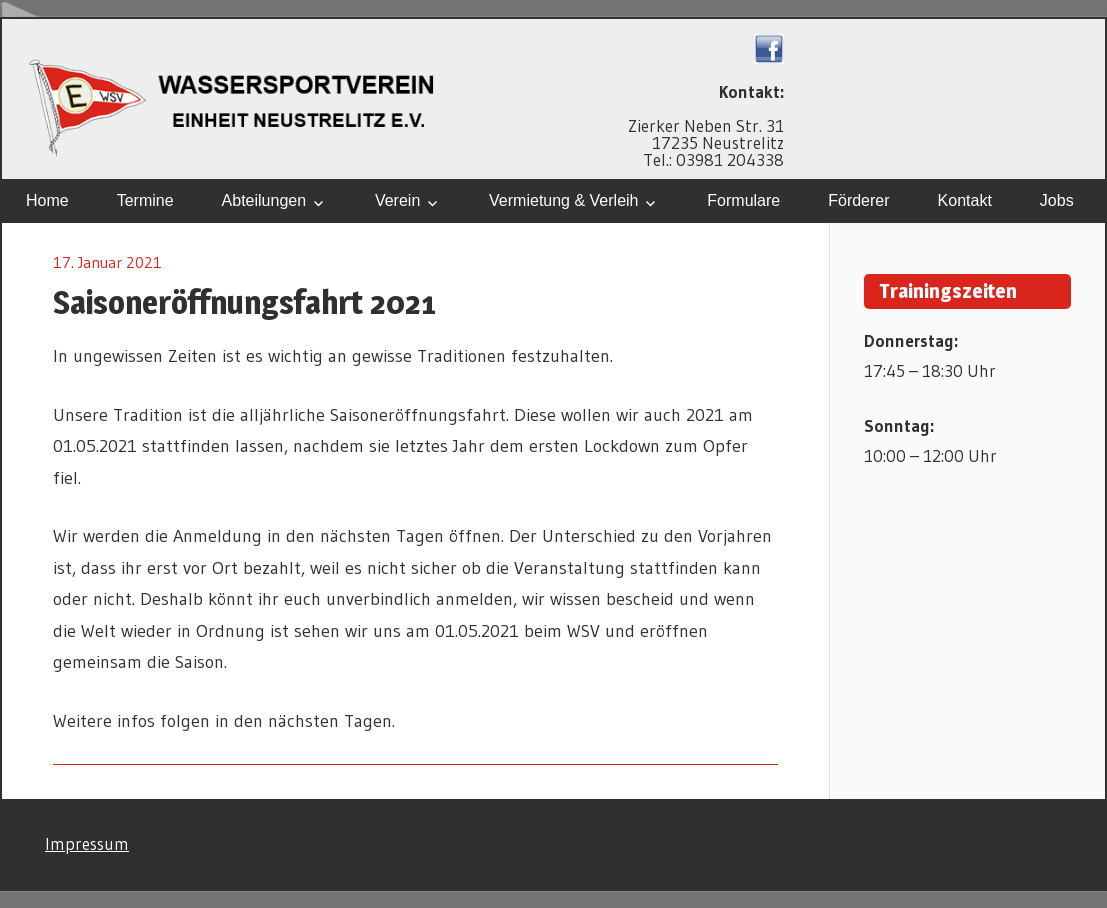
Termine (145, 200)
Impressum (87, 843)
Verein (397, 200)
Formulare (743, 200)
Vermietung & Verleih (563, 200)
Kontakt (965, 200)
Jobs (1057, 200)
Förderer (858, 200)
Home (47, 200)
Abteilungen (264, 200)
